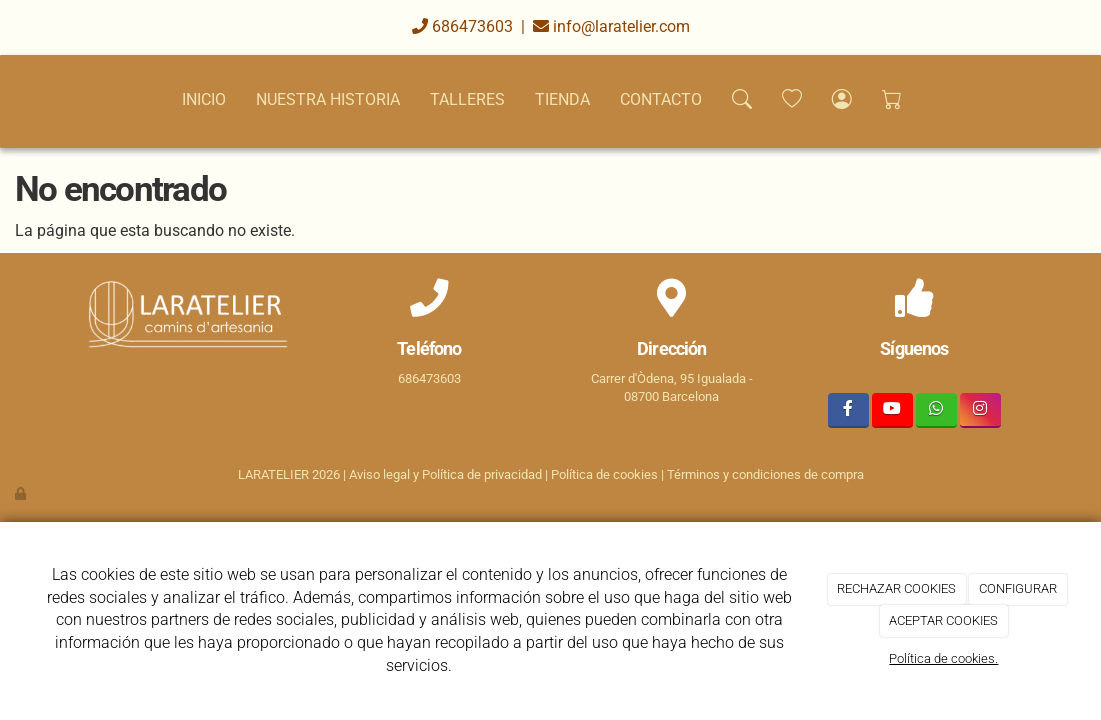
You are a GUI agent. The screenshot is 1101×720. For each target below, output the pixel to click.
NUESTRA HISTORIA (328, 99)
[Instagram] (980, 410)
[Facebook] (848, 410)
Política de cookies (604, 474)
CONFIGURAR (1018, 588)
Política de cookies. (943, 658)
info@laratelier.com (611, 26)
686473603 (462, 26)
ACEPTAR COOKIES (943, 620)
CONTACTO (661, 99)
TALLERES (467, 99)
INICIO (204, 99)
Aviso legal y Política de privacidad (445, 474)
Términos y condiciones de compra (765, 474)
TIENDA (562, 99)
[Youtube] (892, 410)
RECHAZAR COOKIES (896, 588)
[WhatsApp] (936, 410)
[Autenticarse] (22, 493)
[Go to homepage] (15, 100)
